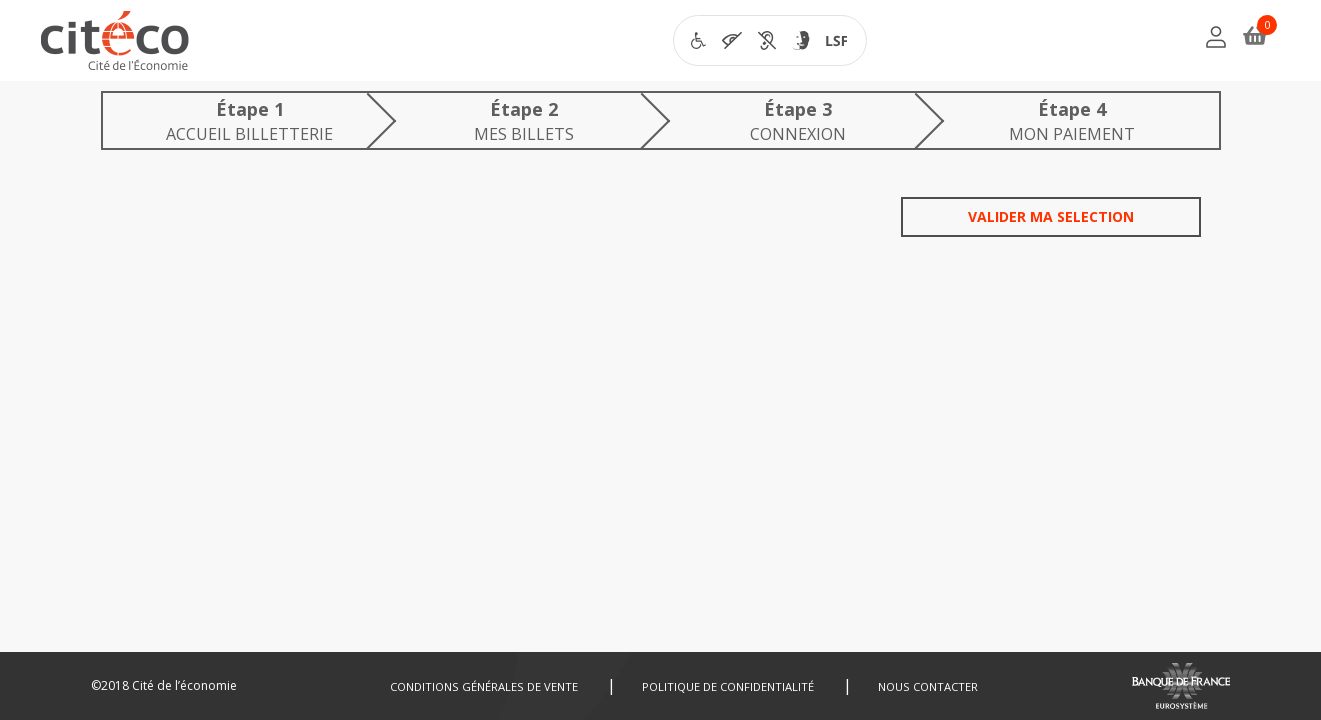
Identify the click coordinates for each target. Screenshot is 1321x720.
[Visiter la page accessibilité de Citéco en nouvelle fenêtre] (770, 40)
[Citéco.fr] (115, 46)
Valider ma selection (1051, 216)
